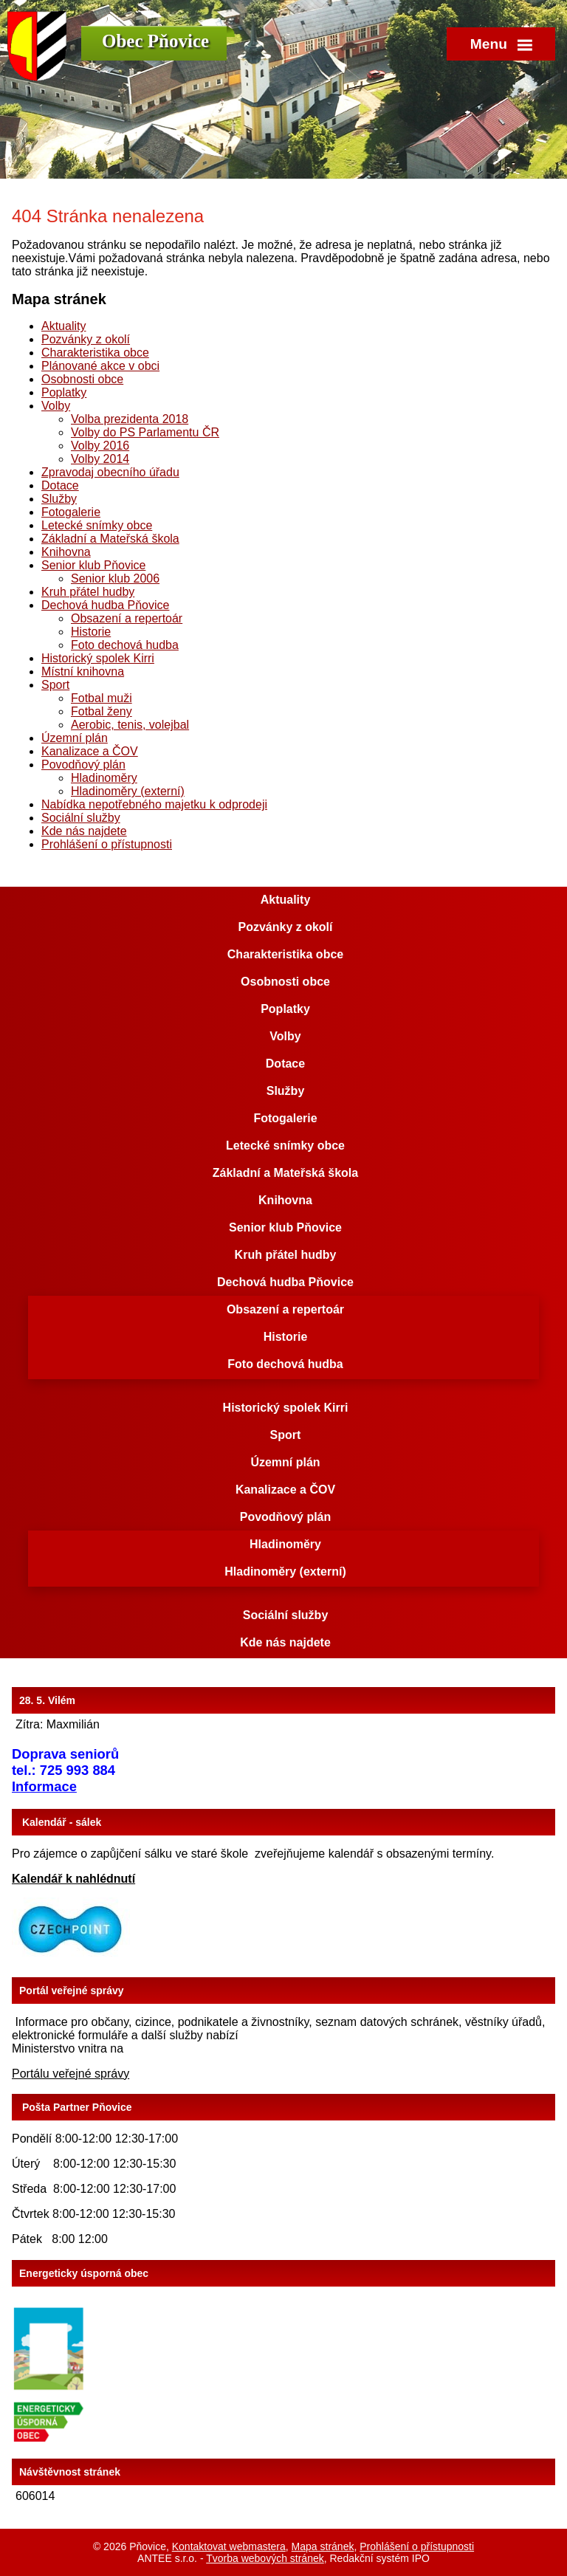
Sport (55, 685)
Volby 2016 (100, 445)
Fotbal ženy (101, 711)
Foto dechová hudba (125, 645)
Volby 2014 (100, 459)
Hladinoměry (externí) (128, 791)
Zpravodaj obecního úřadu (110, 472)
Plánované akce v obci (100, 366)
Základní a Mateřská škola (110, 538)
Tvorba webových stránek (265, 2558)
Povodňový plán (83, 764)
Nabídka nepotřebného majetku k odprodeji (154, 804)
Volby (55, 405)
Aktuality (63, 326)
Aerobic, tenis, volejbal (130, 724)
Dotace (60, 485)
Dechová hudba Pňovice (105, 605)
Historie (91, 631)
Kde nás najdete (84, 831)
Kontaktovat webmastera (229, 2546)
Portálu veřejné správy (70, 2073)
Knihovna (66, 552)
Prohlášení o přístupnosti (106, 844)
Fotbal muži (101, 698)
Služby (59, 498)
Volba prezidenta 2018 (129, 419)
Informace (44, 1786)
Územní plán (74, 738)
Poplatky (63, 392)
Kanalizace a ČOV (89, 751)
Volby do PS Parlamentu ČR (145, 432)
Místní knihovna (82, 671)
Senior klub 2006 (115, 578)
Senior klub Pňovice (93, 565)
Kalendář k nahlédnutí (73, 1878)
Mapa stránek (323, 2546)
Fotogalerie (70, 512)
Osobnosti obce (82, 379)
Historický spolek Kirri (97, 658)
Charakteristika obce (95, 352)
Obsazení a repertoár (126, 618)
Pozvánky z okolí (85, 339)
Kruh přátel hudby (87, 591)
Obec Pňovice (155, 41)
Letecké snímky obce (96, 525)
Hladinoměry (104, 778)
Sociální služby (80, 817)
